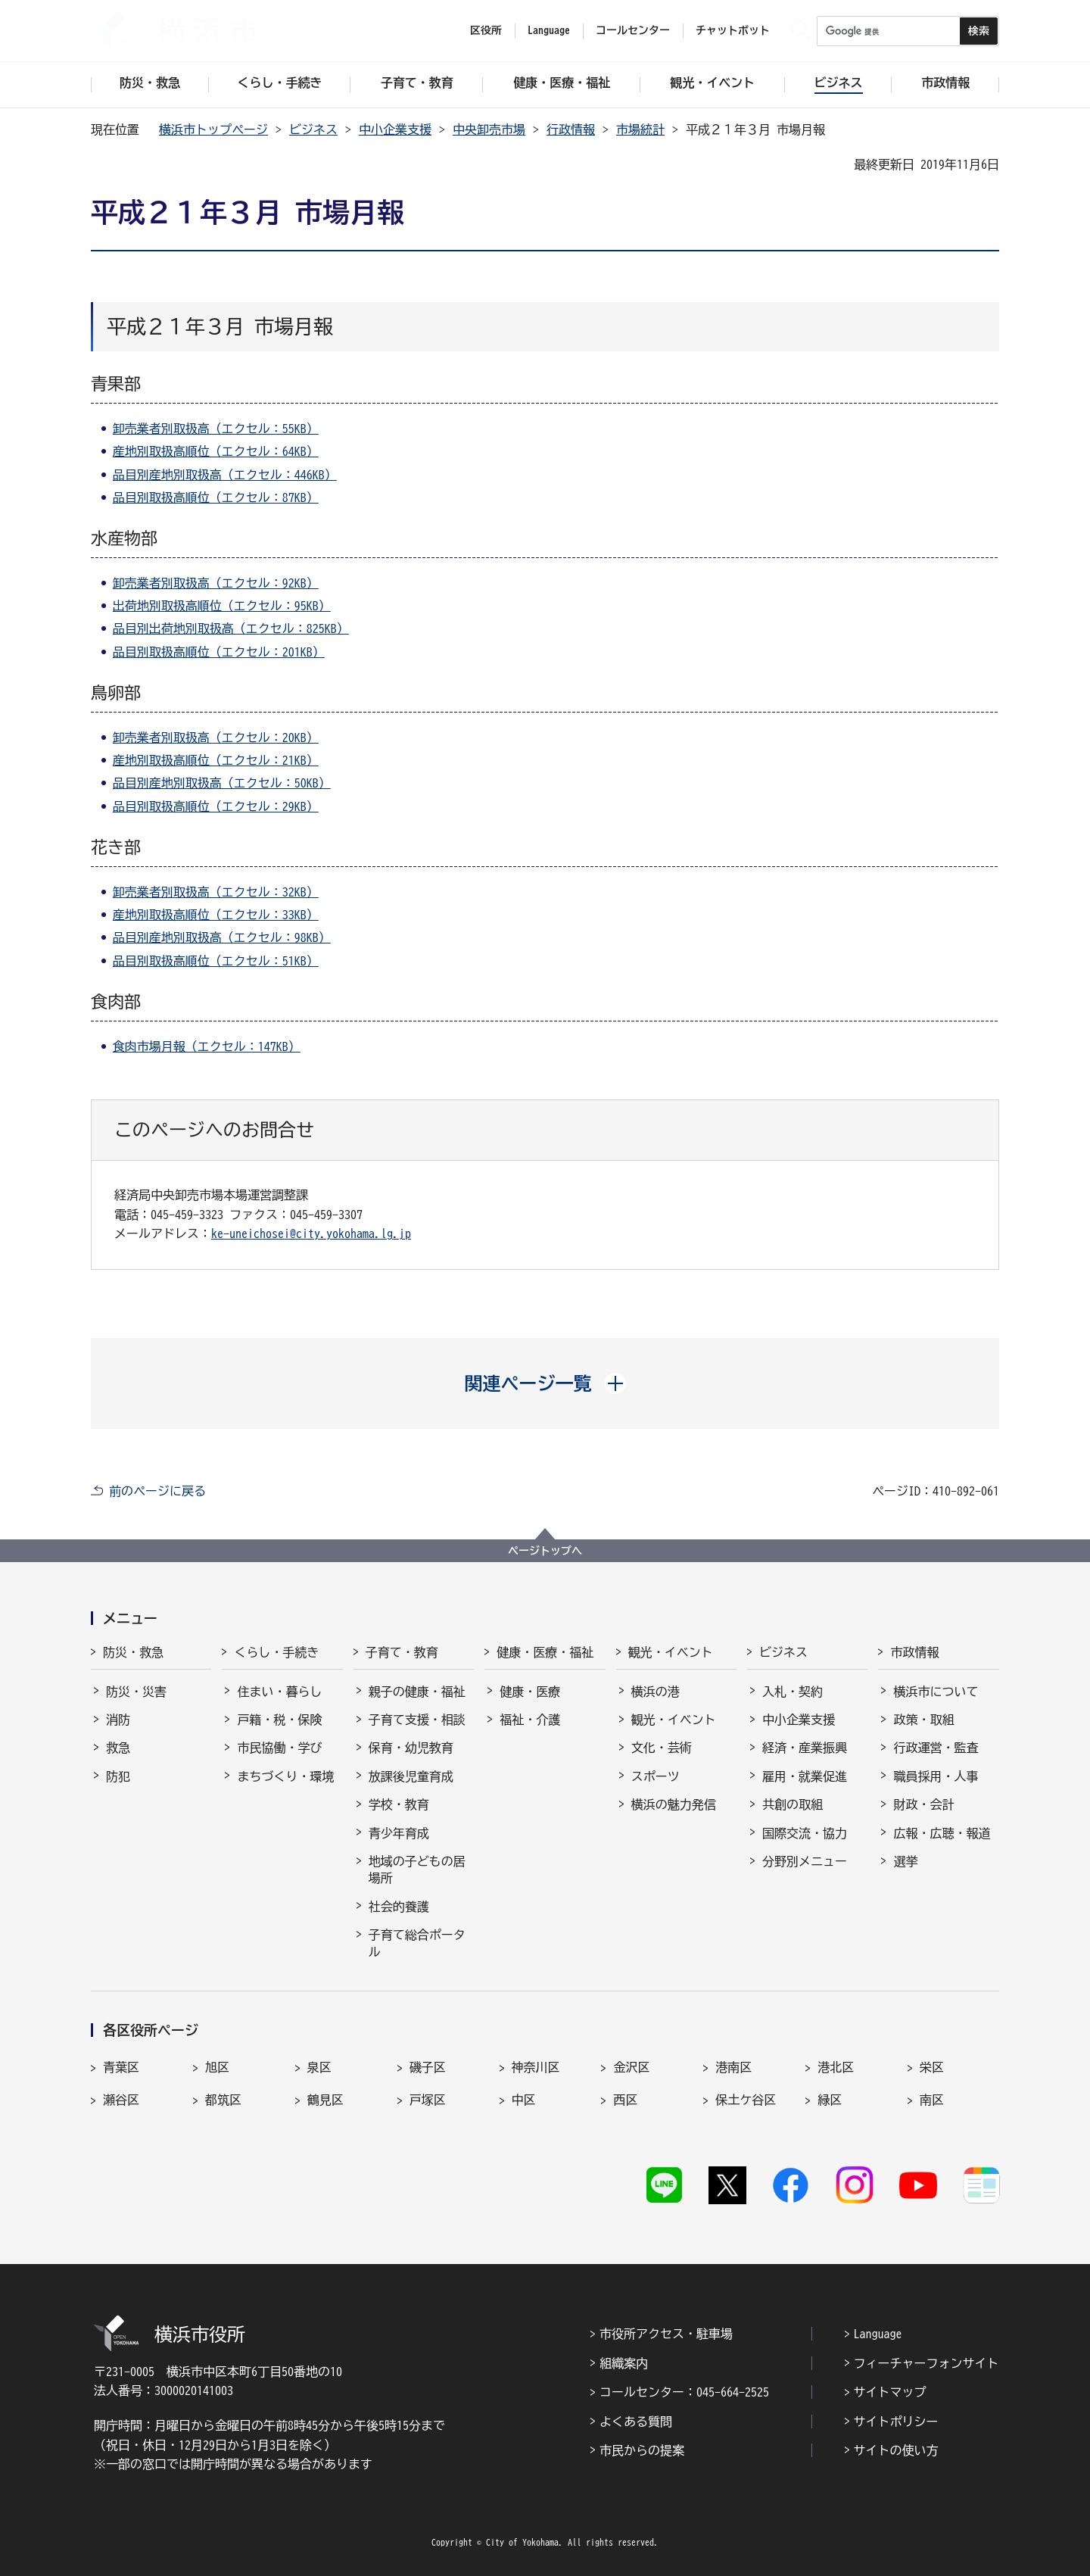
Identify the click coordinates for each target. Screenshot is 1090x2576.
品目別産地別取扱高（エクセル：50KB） (222, 783)
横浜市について (935, 1692)
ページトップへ (545, 1550)
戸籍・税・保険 (279, 1720)
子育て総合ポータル (417, 1943)
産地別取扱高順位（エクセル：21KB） (216, 760)
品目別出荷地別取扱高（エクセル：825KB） (231, 628)
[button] (545, 1383)
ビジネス (313, 129)
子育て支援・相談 (417, 1720)
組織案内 (624, 2363)
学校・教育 (399, 1804)
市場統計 (640, 129)
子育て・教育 (402, 1652)
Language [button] (549, 30)
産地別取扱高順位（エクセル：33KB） (216, 915)
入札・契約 (792, 1692)
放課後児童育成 (411, 1776)
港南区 (733, 2067)
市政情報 (914, 1652)
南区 (932, 2100)
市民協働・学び (279, 1748)
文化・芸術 (661, 1748)
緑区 (830, 2100)
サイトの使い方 (896, 2450)
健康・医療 (530, 1692)
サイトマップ (890, 2392)
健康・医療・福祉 (545, 1652)
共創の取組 (792, 1804)
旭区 (217, 2067)
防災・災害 (136, 1692)
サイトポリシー (896, 2421)
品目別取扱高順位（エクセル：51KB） (216, 961)
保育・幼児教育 (411, 1748)
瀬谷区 (121, 2100)
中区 (524, 2100)
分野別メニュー (804, 1861)
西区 (625, 2100)
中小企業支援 (395, 129)
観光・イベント (670, 1652)
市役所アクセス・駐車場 (666, 2334)
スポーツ (655, 1776)
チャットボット (733, 30)
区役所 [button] (486, 30)
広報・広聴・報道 (941, 1833)
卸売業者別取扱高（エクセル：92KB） (216, 583)
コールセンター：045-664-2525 (684, 2392)
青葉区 (121, 2067)
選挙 (905, 1861)
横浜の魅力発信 (673, 1804)
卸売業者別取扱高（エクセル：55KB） (216, 429)
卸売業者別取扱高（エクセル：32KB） (216, 892)
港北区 (836, 2067)
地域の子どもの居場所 (417, 1869)
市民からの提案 (642, 2450)
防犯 (118, 1776)
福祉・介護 (530, 1720)
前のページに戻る (157, 1491)
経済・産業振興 (804, 1748)
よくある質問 (636, 2421)
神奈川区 (536, 2067)
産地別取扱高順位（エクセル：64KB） (216, 451)
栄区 (932, 2067)
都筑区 (223, 2100)
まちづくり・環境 (285, 1776)
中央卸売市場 (489, 129)
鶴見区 (325, 2100)
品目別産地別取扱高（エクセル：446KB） (225, 475)
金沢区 (631, 2067)
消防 (118, 1720)
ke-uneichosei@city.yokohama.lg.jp (311, 1233)
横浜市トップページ (213, 129)
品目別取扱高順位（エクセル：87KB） (216, 497)
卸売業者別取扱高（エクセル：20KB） (216, 737)
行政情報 (571, 129)
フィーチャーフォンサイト (926, 2363)
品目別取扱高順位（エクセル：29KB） (216, 806)
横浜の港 (655, 1692)
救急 (118, 1748)
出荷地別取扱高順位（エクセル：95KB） (222, 606)
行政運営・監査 (935, 1748)
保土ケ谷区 (745, 2100)
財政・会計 (923, 1804)
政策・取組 (923, 1720)
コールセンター (633, 30)
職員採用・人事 (935, 1776)
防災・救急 (133, 1652)
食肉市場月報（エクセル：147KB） (207, 1046)
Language (878, 2334)
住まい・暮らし (279, 1692)
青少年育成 (399, 1833)
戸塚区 (428, 2100)
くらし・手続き (276, 1652)
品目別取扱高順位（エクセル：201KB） (219, 652)
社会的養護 (399, 1907)
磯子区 (428, 2067)
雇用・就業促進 (804, 1776)
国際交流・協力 (804, 1833)
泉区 (319, 2067)
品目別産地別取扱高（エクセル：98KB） (222, 937)
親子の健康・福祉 (417, 1692)
